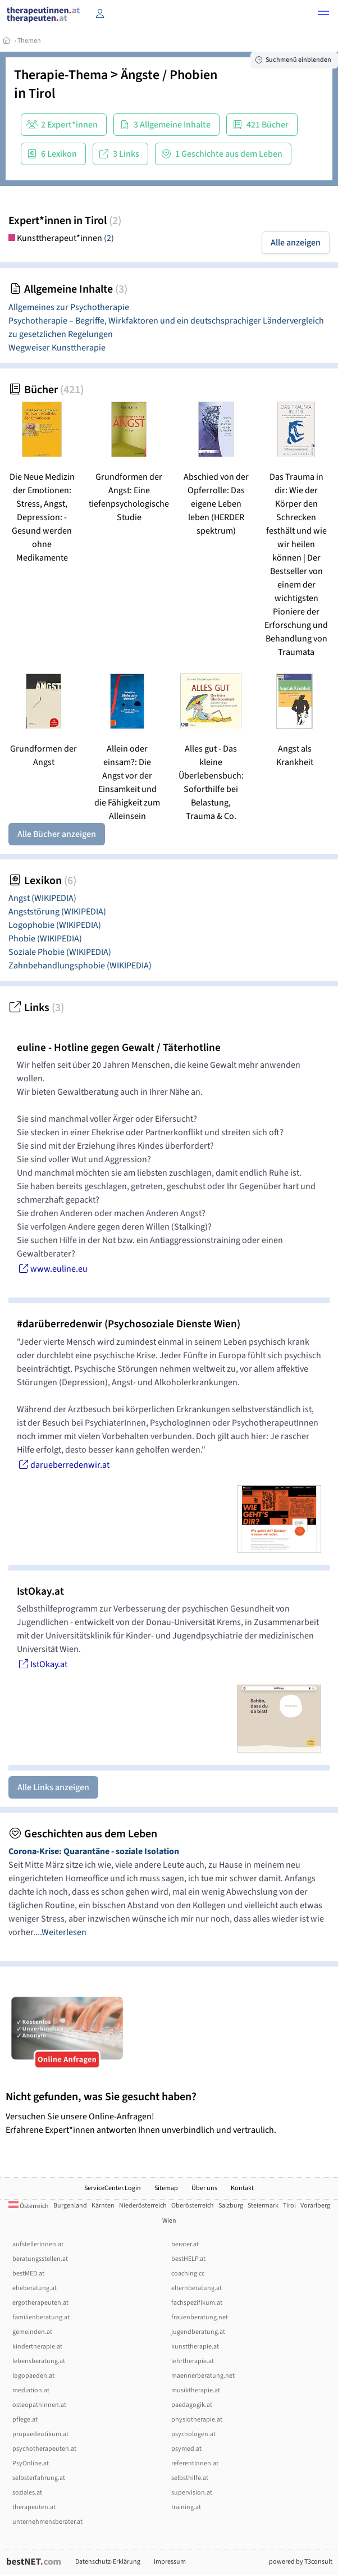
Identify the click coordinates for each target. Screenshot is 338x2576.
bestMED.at (28, 2273)
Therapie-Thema (61, 75)
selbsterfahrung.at (38, 2478)
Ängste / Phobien (169, 75)
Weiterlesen (64, 1932)
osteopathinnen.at (39, 2405)
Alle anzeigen (296, 242)
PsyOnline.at (30, 2463)
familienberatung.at (41, 2317)
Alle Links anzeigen (53, 1787)
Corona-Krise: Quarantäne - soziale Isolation (93, 1851)
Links (36, 1008)
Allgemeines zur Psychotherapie (68, 307)
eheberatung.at (34, 2288)
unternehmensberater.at (47, 2522)
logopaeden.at (33, 2376)
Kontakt (242, 2188)
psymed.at (186, 2449)
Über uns (204, 2188)
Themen (29, 40)
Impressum (170, 2561)
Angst (42, 898)
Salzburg (230, 2205)
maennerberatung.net (203, 2376)
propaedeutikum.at (40, 2434)
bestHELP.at (188, 2259)
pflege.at (25, 2419)
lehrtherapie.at (192, 2361)
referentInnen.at (194, 2463)
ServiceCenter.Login (112, 2188)
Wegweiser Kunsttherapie (57, 348)
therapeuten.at (34, 2507)
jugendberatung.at (198, 2332)
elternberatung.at (196, 2288)
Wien (169, 2220)
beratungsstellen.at (40, 2259)
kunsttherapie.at (195, 2346)
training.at (186, 2507)
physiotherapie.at (196, 2419)
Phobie (45, 938)
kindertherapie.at (37, 2346)
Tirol (42, 93)
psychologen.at (193, 2434)
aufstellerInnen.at (37, 2244)
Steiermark (263, 2205)
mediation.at (30, 2390)
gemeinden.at (32, 2332)
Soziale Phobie (59, 952)
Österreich (28, 2206)
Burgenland (70, 2205)
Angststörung (57, 911)
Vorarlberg (315, 2205)
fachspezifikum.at (196, 2303)
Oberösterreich (192, 2205)
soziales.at (27, 2492)
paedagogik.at (191, 2405)
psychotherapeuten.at (44, 2449)
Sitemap (166, 2188)
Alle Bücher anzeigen (56, 834)
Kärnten (103, 2205)
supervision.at (191, 2492)
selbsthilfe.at (189, 2478)
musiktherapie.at (195, 2390)
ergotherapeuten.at (40, 2303)
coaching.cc (187, 2273)
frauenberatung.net (199, 2317)
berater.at (185, 2244)
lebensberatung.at (38, 2361)
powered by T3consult (300, 2561)
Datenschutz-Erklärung (107, 2561)
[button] (323, 14)
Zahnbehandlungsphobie (80, 965)
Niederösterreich (143, 2205)
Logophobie (54, 925)
